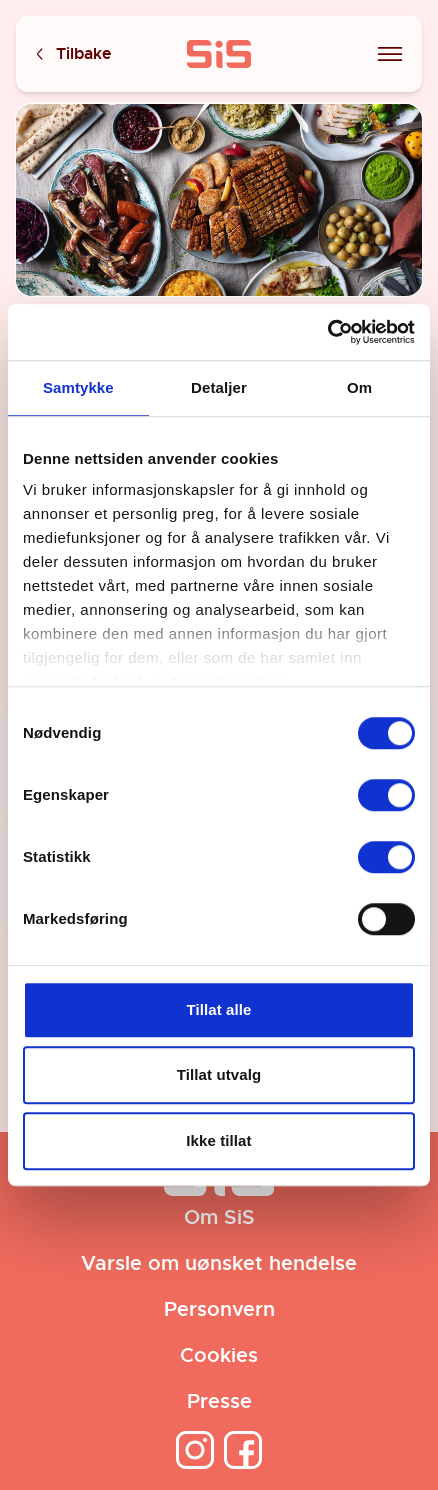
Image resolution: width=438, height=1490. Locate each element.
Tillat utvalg (219, 1074)
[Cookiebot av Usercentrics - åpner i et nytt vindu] (327, 332)
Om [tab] (359, 387)
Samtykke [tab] (78, 387)
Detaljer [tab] (219, 387)
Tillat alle (218, 1009)
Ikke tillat (218, 1140)
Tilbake (72, 54)
